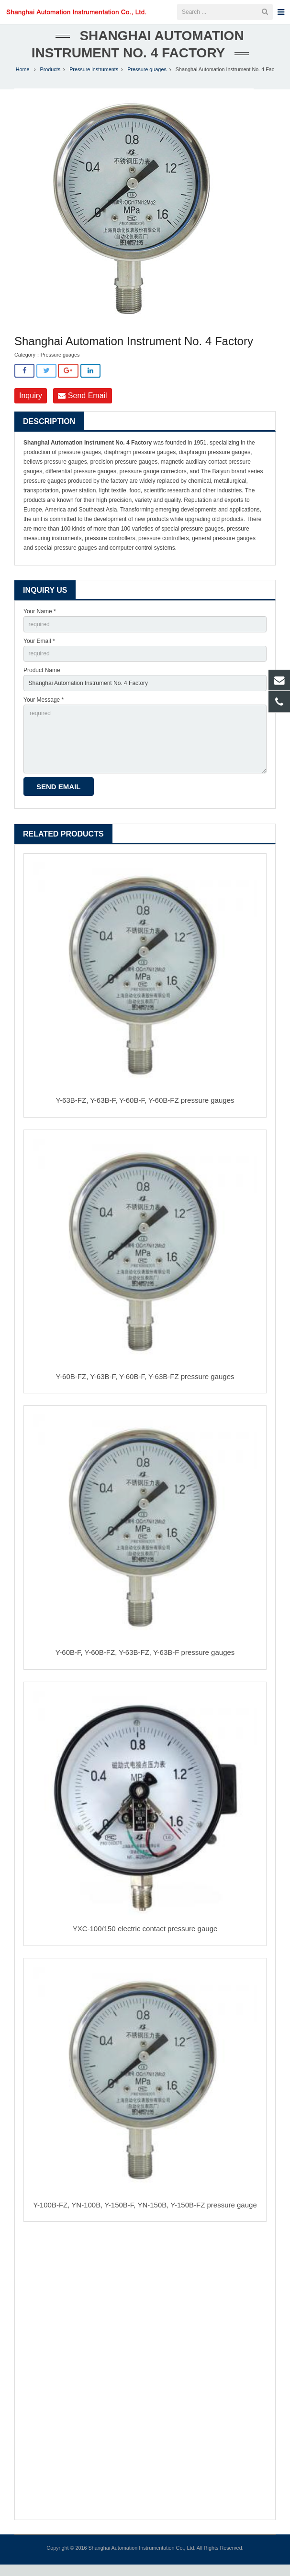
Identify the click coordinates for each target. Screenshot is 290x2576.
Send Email (82, 406)
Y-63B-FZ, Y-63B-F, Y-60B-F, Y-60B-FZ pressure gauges (145, 1111)
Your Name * (39, 622)
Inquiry (30, 406)
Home (23, 81)
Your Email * (39, 652)
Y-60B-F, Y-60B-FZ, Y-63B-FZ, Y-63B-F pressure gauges (145, 1664)
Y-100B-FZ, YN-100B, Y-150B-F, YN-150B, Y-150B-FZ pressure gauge (145, 2216)
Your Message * (43, 710)
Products (50, 81)
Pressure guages (147, 81)
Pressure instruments (93, 81)
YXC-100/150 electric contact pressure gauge (145, 1940)
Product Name (41, 681)
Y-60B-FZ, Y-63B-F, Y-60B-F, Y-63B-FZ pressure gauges (145, 1387)
